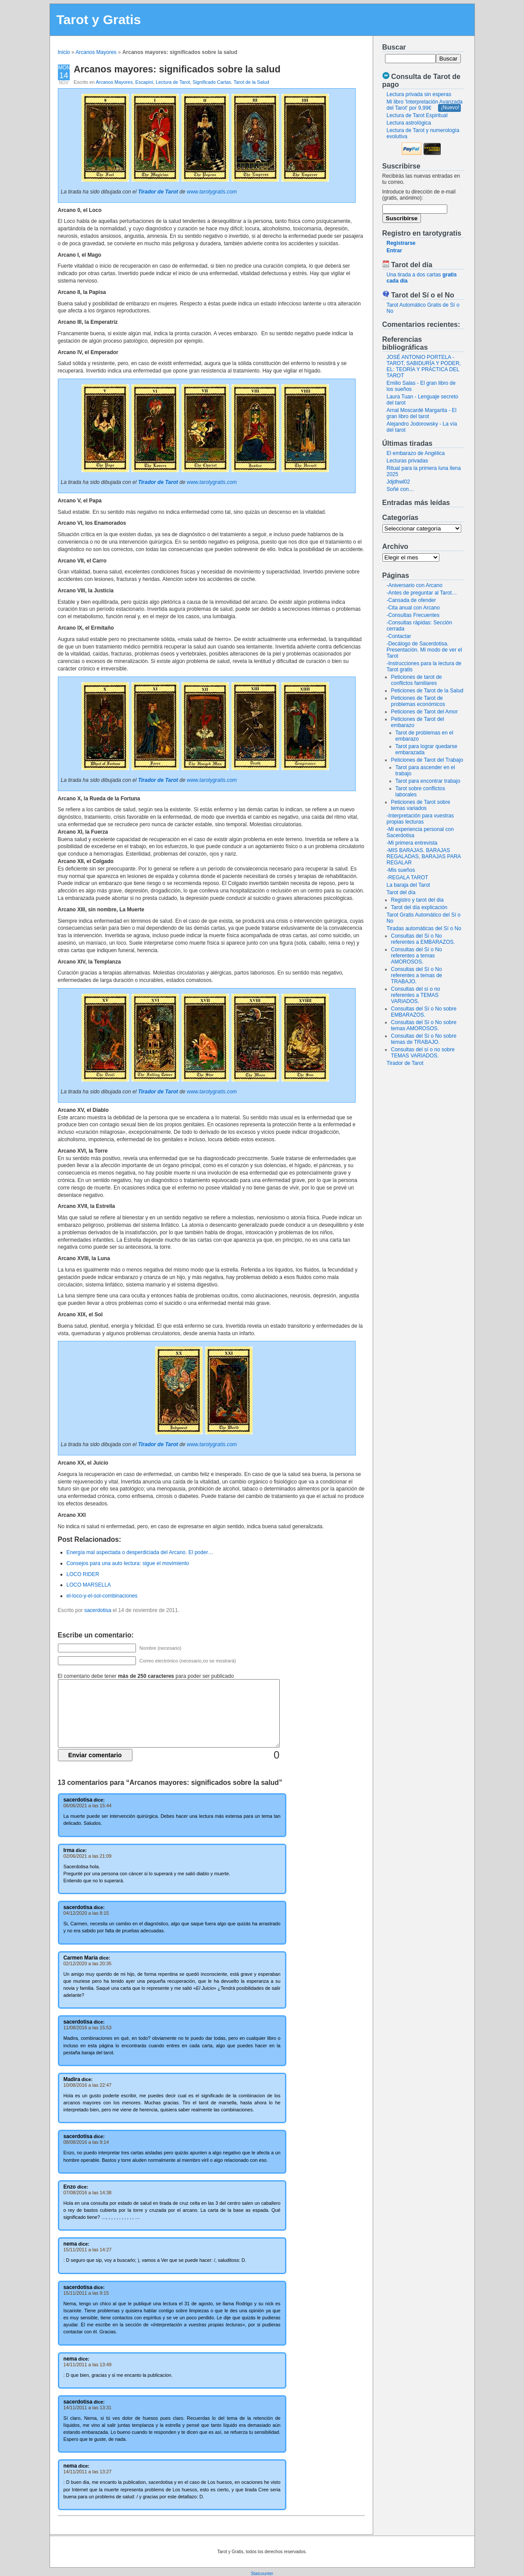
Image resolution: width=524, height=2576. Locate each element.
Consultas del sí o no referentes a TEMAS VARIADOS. (415, 995)
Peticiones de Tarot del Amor (424, 712)
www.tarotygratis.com (212, 192)
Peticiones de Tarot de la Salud (427, 691)
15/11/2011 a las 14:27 (88, 2249)
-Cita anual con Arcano (413, 608)
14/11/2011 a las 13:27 (88, 2471)
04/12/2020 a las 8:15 (86, 1913)
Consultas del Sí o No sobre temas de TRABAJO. (423, 1039)
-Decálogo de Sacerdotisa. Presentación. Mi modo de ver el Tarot (424, 650)
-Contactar (399, 636)
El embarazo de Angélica (416, 453)
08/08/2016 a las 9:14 (86, 2142)
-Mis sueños (401, 870)
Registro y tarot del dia (417, 900)
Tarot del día (401, 892)
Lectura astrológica (409, 123)
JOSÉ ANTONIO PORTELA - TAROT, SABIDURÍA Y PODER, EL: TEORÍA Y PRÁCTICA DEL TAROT (424, 366)
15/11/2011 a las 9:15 (86, 2293)
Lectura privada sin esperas (419, 94)
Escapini (144, 82)
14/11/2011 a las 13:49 (88, 2364)
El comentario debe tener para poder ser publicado (146, 1676)
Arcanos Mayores (95, 52)
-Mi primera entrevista (412, 843)
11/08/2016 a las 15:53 (88, 2027)
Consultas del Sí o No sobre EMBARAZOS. (423, 1012)
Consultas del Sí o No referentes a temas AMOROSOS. (416, 955)
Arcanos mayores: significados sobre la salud (177, 69)
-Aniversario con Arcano (414, 585)
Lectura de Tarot (173, 82)
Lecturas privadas (407, 461)
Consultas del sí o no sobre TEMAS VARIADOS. (423, 1052)
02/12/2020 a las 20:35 (88, 1963)
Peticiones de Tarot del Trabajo (427, 760)
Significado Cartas (211, 82)
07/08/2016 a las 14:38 (88, 2192)
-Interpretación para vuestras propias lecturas (420, 819)
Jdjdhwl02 (398, 482)
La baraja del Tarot (408, 885)
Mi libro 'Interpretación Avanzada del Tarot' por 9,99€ (425, 105)
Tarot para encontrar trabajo (428, 781)
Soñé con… (400, 489)
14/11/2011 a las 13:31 (88, 2407)
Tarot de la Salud (251, 82)
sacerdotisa (97, 1610)
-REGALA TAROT (407, 877)
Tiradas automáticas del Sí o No (424, 928)
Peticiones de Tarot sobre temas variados (420, 805)
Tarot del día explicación (419, 907)
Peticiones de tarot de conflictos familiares (416, 680)
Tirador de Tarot (405, 1063)
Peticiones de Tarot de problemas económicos (418, 701)
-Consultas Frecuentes (413, 615)
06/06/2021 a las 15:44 (88, 1805)
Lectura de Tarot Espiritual (417, 115)
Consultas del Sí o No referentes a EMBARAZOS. (423, 939)
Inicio (64, 52)
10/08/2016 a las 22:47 (88, 2085)
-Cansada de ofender (411, 600)
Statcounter (262, 2573)
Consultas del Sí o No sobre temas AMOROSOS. (423, 1025)
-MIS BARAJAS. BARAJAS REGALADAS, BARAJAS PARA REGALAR (424, 856)
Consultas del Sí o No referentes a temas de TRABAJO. (416, 975)
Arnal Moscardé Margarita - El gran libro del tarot (421, 413)
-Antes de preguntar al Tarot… (422, 593)
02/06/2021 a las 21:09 (88, 1856)
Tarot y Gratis (99, 19)
